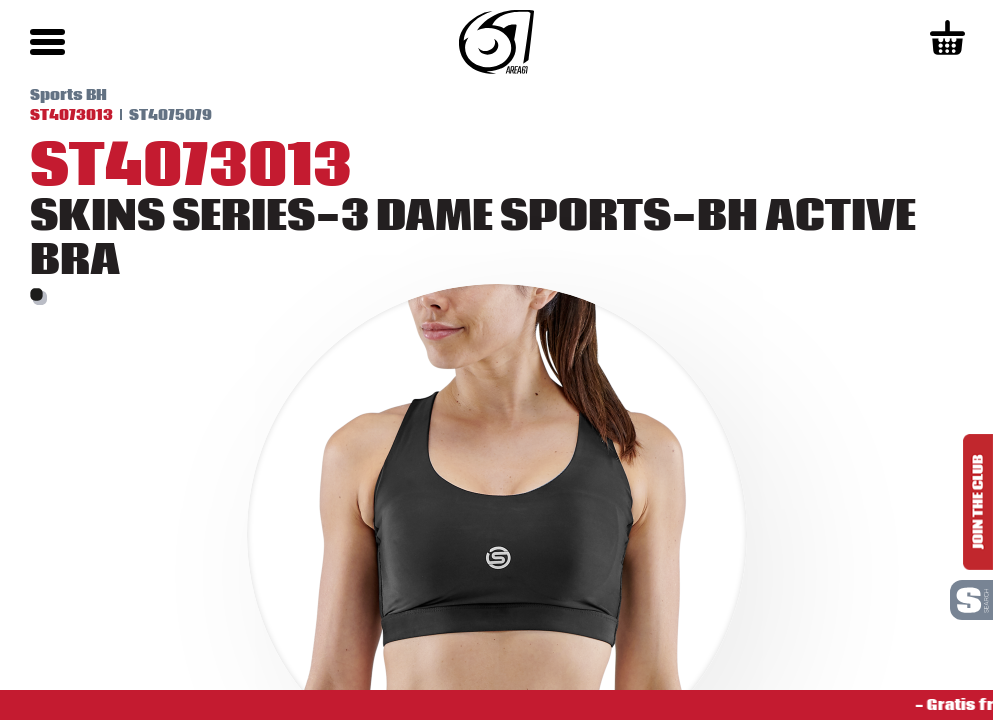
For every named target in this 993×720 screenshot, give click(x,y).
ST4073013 (71, 115)
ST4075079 (170, 115)
